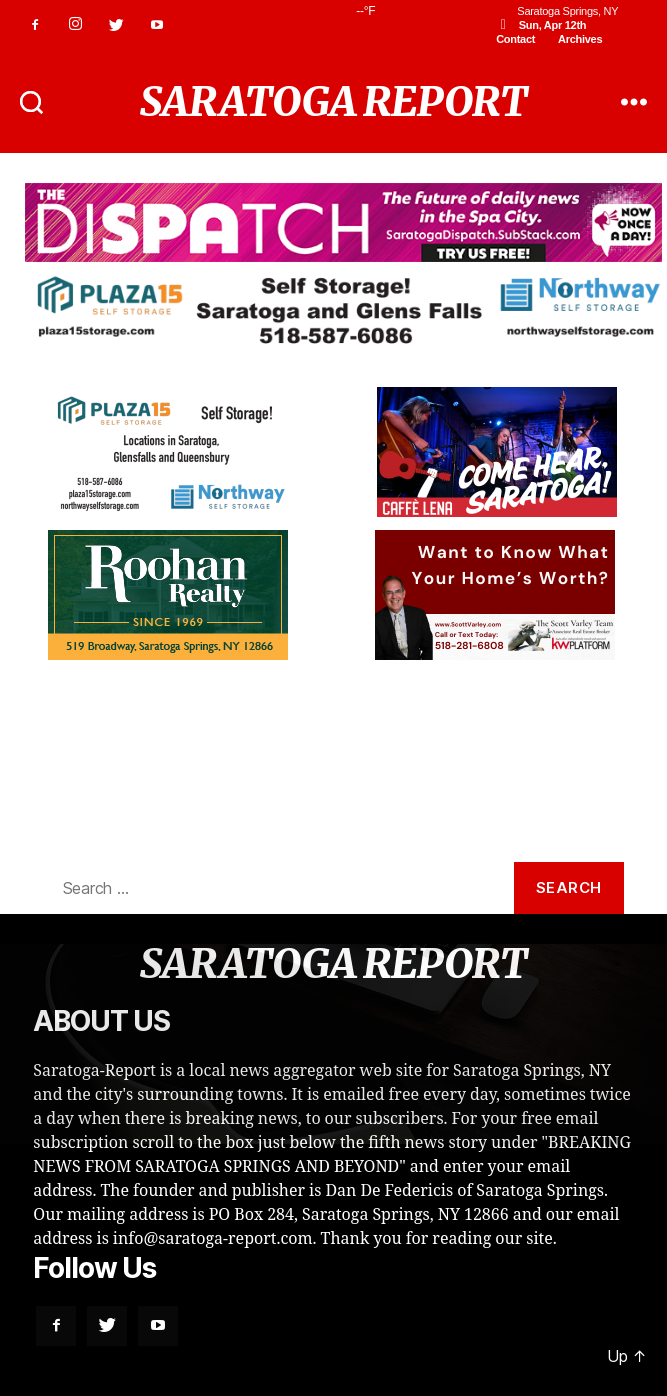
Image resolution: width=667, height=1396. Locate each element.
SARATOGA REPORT (333, 102)
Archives (580, 39)
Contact (515, 39)
